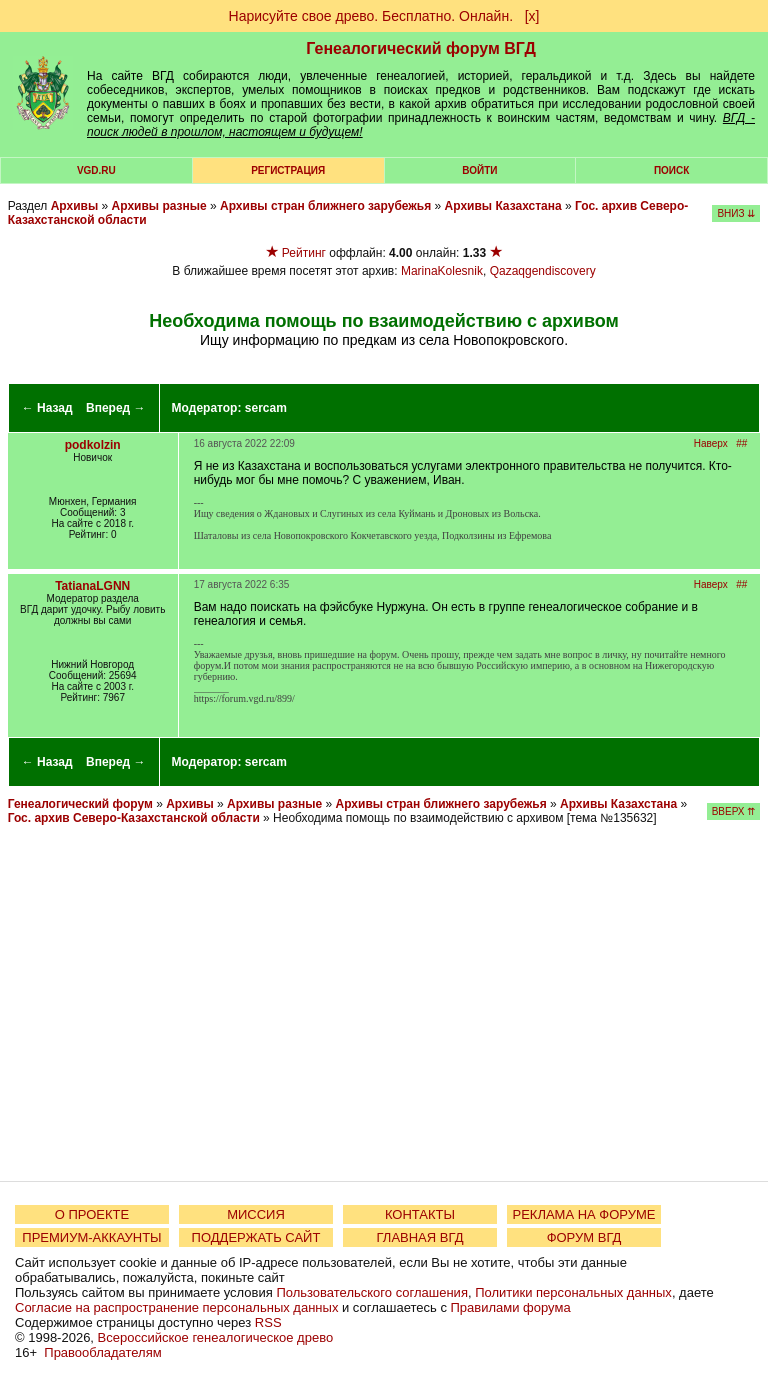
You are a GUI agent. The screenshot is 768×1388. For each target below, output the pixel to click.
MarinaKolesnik (442, 271)
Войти (479, 170)
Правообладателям (102, 1352)
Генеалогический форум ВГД (421, 48)
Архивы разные (159, 206)
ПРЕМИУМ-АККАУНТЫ (91, 1237)
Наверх (711, 443)
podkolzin (93, 445)
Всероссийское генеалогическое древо (216, 1337)
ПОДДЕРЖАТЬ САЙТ (256, 1237)
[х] (532, 16)
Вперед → (116, 408)
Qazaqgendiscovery (543, 271)
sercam (266, 408)
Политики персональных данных (573, 1292)
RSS (268, 1322)
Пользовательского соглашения (372, 1292)
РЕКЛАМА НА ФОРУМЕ (583, 1214)
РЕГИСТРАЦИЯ (288, 170)
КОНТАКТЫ (420, 1214)
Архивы (75, 206)
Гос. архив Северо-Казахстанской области (134, 818)
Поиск (671, 170)
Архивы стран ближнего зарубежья (325, 206)
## (741, 443)
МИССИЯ (256, 1214)
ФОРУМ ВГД (584, 1237)
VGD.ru (96, 170)
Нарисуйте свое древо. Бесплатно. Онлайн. (371, 16)
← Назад (47, 408)
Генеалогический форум (80, 804)
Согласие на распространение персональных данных (176, 1307)
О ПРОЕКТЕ (92, 1214)
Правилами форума (511, 1307)
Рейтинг (304, 253)
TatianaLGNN (92, 586)
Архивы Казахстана (503, 206)
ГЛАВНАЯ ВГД (420, 1237)
